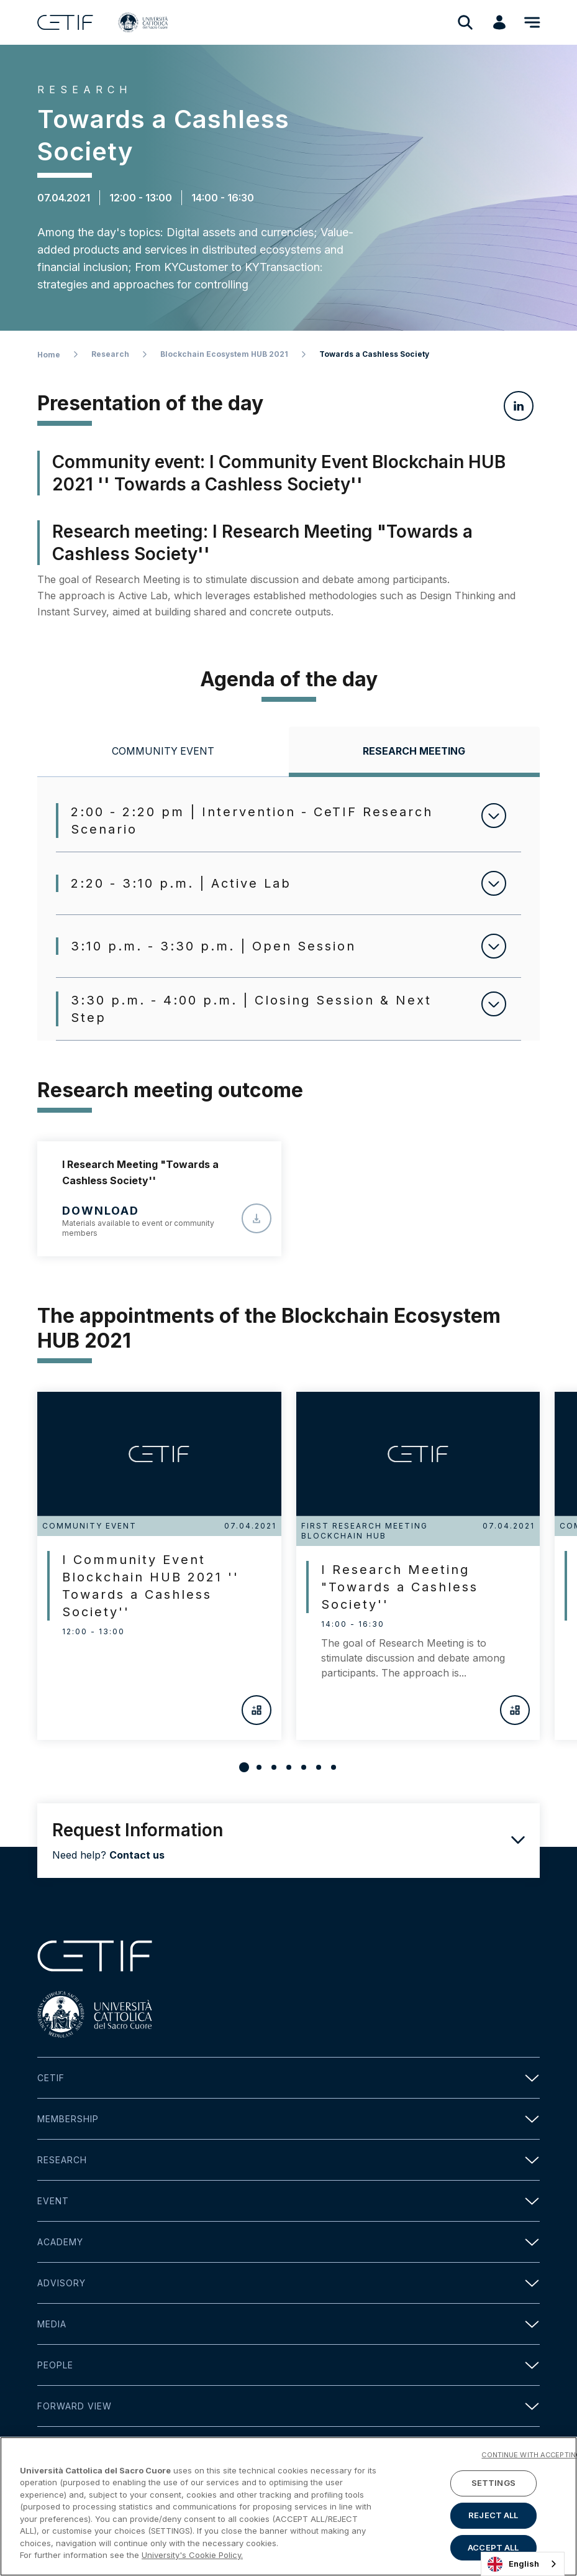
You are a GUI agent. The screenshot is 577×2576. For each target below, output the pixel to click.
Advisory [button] (288, 2283)
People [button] (288, 2365)
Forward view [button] (288, 2406)
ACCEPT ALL (493, 2547)
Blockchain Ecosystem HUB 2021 (224, 354)
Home (48, 354)
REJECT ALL (493, 2515)
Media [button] (288, 2324)
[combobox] (523, 2564)
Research (110, 354)
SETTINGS (493, 2483)
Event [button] (288, 2201)
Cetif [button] (288, 2078)
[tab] (163, 752)
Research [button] (288, 2160)
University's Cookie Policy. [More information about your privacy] (192, 2555)
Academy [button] (288, 2242)
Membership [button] (288, 2119)
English (513, 2564)
